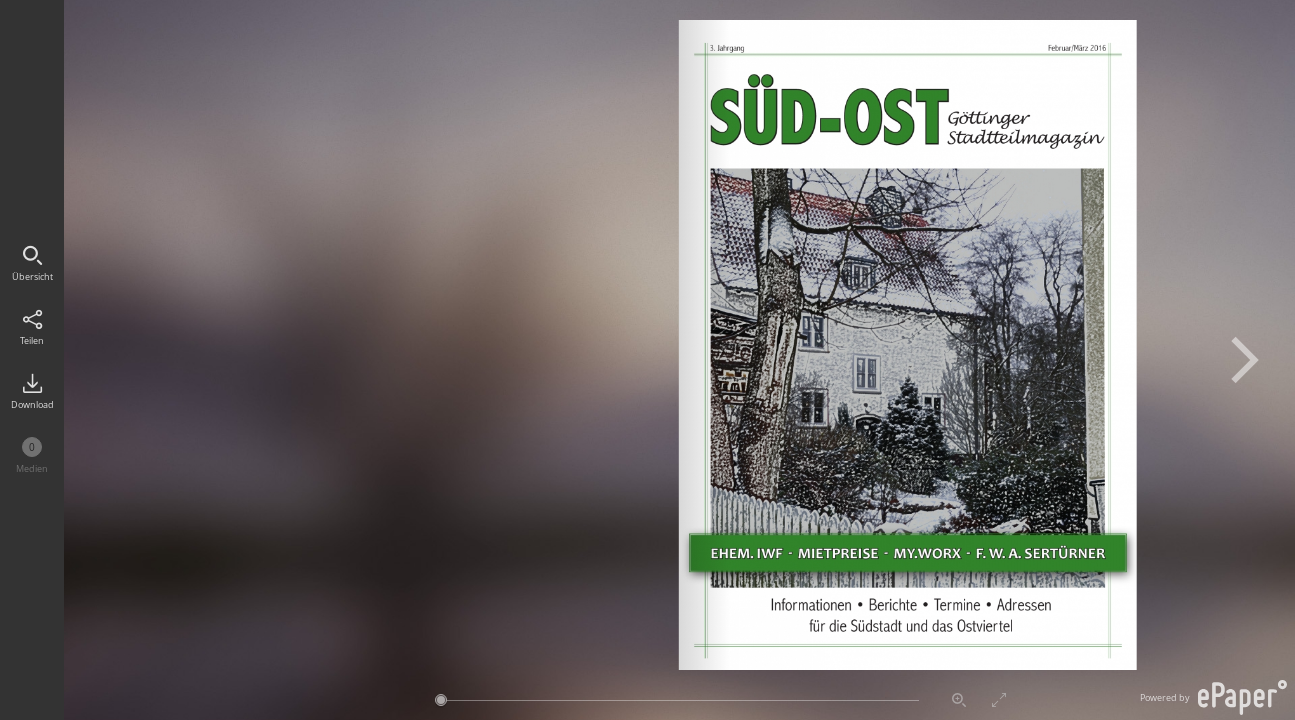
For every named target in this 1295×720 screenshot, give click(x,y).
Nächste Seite (1245, 360)
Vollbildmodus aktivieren (999, 700)
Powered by (1213, 697)
